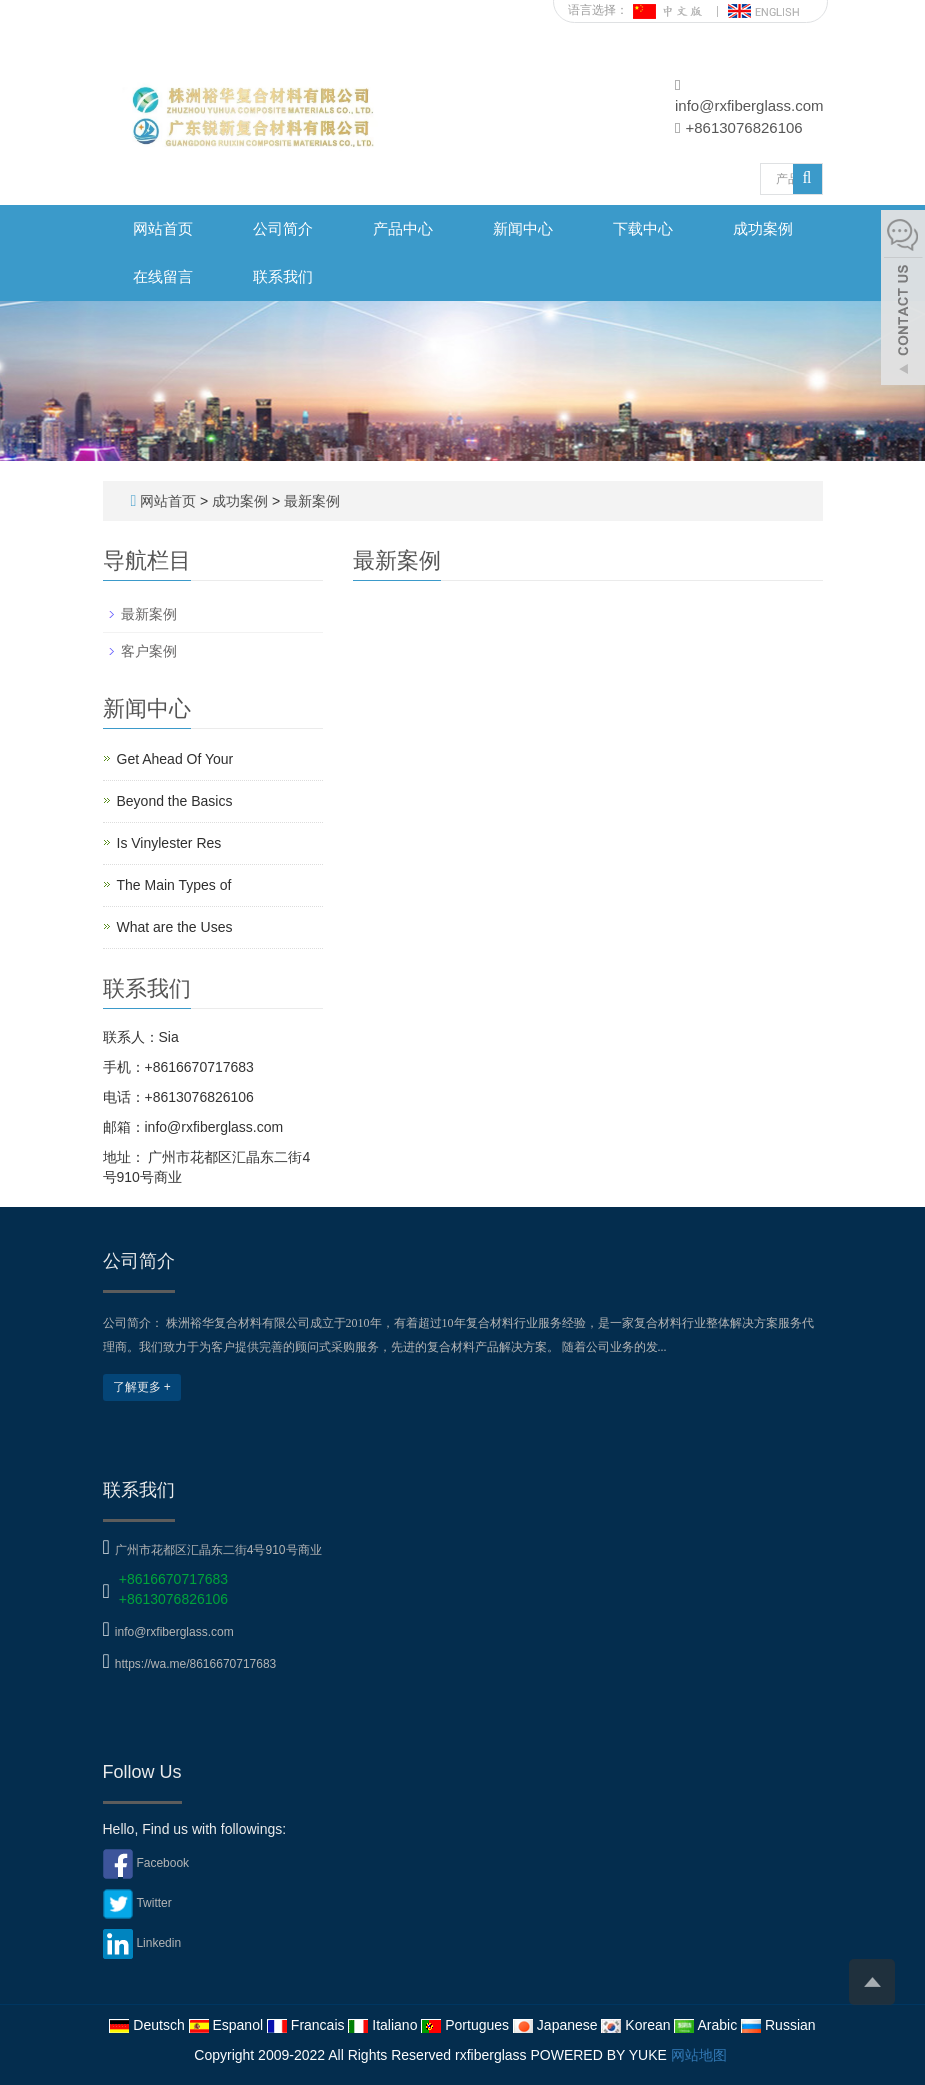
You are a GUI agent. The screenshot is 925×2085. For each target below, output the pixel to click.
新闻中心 (523, 228)
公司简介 (283, 228)
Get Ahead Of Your (175, 759)
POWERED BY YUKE (600, 2055)
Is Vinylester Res (169, 843)
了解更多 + (142, 1387)
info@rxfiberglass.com (749, 105)
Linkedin (158, 1943)
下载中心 (643, 228)
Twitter (153, 1903)
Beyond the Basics (175, 801)
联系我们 (283, 276)
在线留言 (163, 276)
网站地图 (699, 2055)
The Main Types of (174, 885)
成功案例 (763, 228)
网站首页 (163, 228)
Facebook (162, 1863)
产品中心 (403, 228)
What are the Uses (175, 927)
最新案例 (310, 501)
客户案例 (149, 651)
